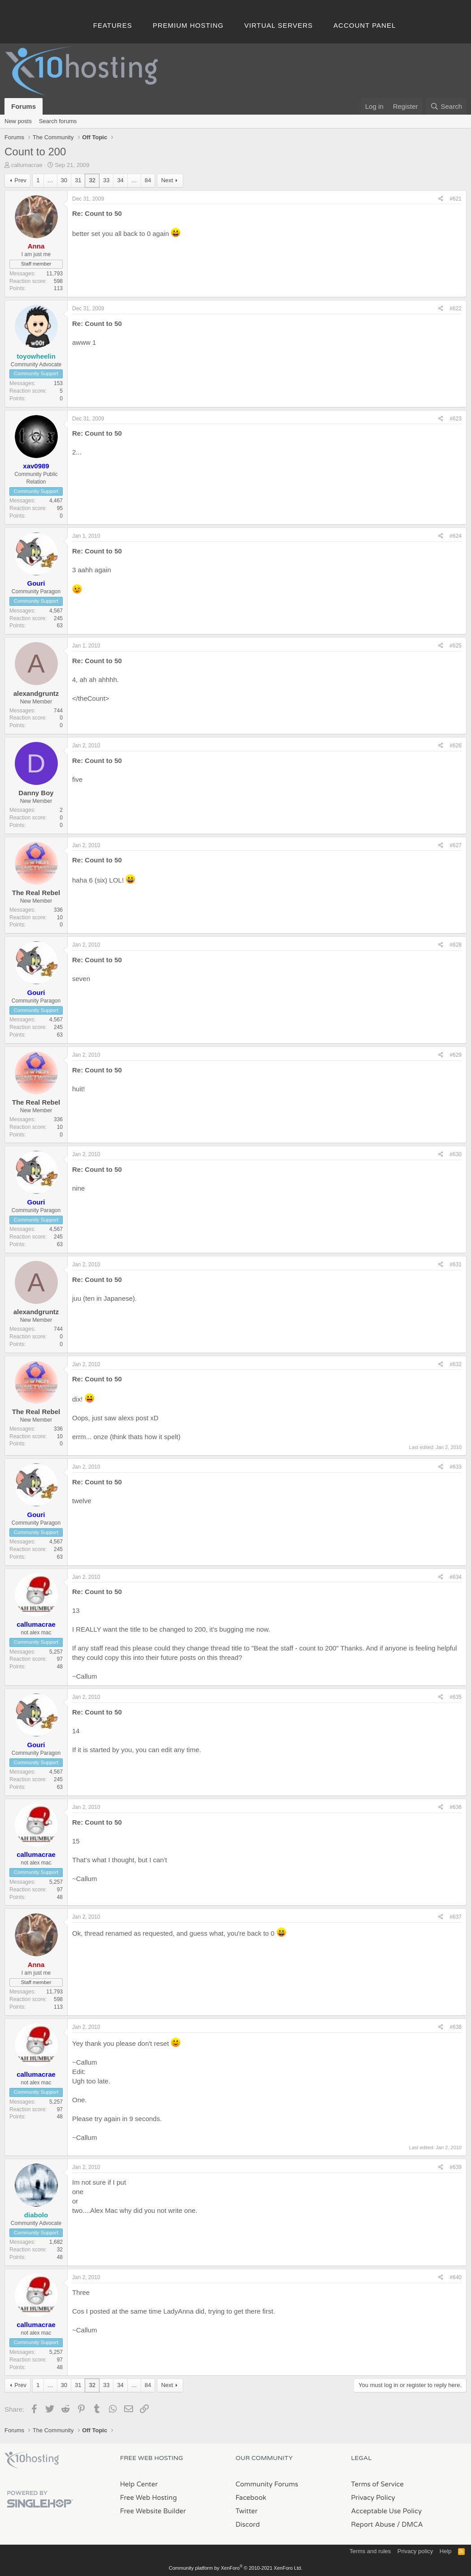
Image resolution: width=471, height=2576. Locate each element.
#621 (455, 199)
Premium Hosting (188, 25)
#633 (455, 1467)
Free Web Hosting (148, 2498)
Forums (23, 106)
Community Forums (267, 2484)
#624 (455, 536)
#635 (455, 1697)
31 (78, 180)
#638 (455, 2027)
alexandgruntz (36, 693)
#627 (455, 845)
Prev (20, 180)
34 (120, 180)
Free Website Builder (153, 2511)
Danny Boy (35, 793)
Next (167, 180)
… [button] (50, 180)
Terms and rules (370, 2551)
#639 (455, 2167)
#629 (455, 1055)
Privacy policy (415, 2551)
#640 (455, 2277)
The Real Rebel (36, 892)
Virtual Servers (278, 25)
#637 (455, 1917)
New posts (18, 121)
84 (148, 180)
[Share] (440, 199)
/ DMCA (410, 2524)
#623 (455, 419)
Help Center (139, 2484)
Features (112, 25)
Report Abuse (373, 2524)
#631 (455, 1264)
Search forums (58, 121)
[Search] (446, 106)
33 (106, 180)
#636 (455, 1807)
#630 (455, 1154)
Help (446, 2551)
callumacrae (27, 165)
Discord (248, 2524)
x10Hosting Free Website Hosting (31, 2460)
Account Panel (364, 25)
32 (92, 180)
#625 (455, 646)
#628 (455, 945)
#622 (455, 308)
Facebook (251, 2498)
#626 (455, 745)
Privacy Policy (373, 2498)
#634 (455, 1577)
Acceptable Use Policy (386, 2511)
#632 (455, 1364)
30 (64, 180)
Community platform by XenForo (235, 2568)
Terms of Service (377, 2484)
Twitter (247, 2511)
